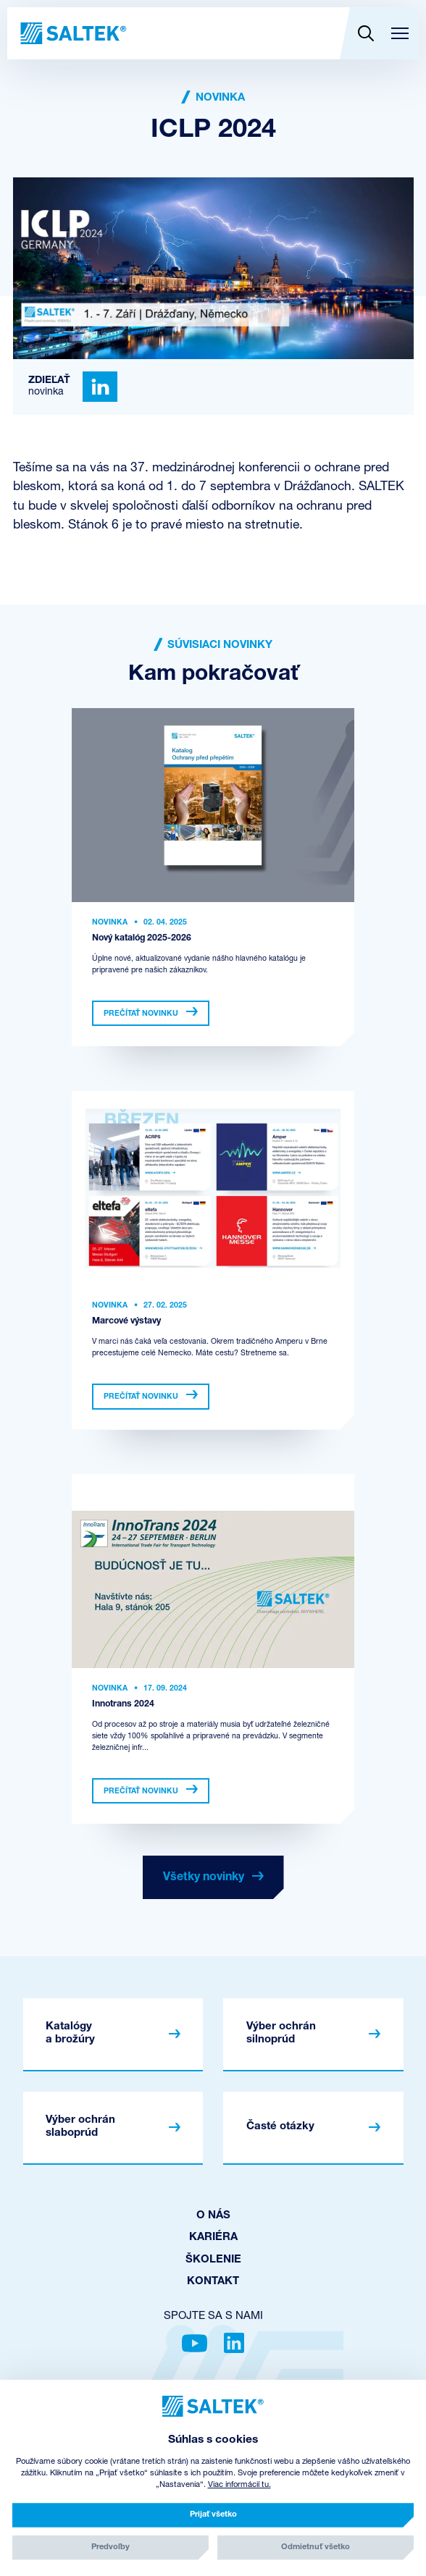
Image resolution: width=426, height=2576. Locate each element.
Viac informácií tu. (239, 2485)
